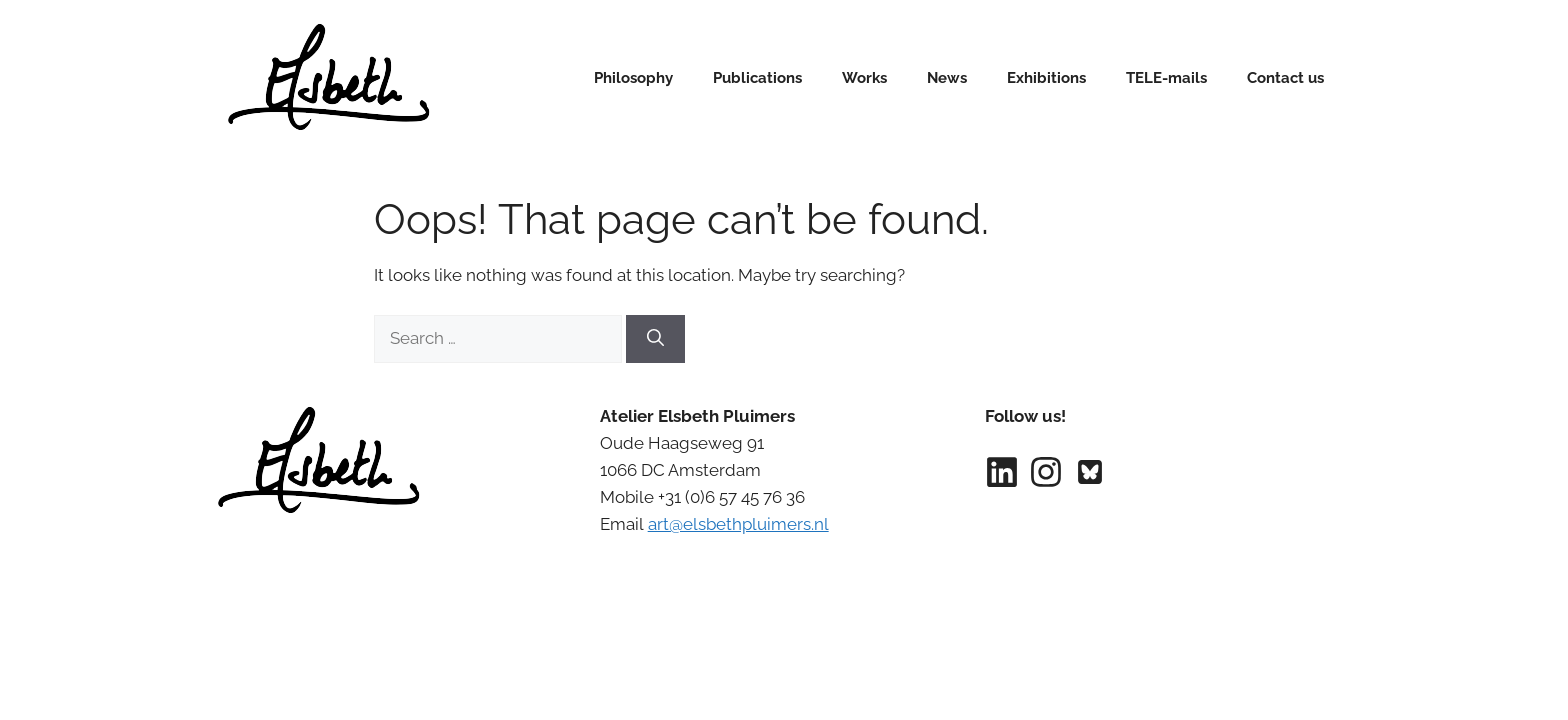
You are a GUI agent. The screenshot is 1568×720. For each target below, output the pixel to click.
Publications (757, 78)
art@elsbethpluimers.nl (738, 524)
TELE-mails (1166, 78)
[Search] (655, 339)
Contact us (1285, 78)
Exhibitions (1046, 78)
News (947, 78)
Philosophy (633, 78)
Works (864, 78)
